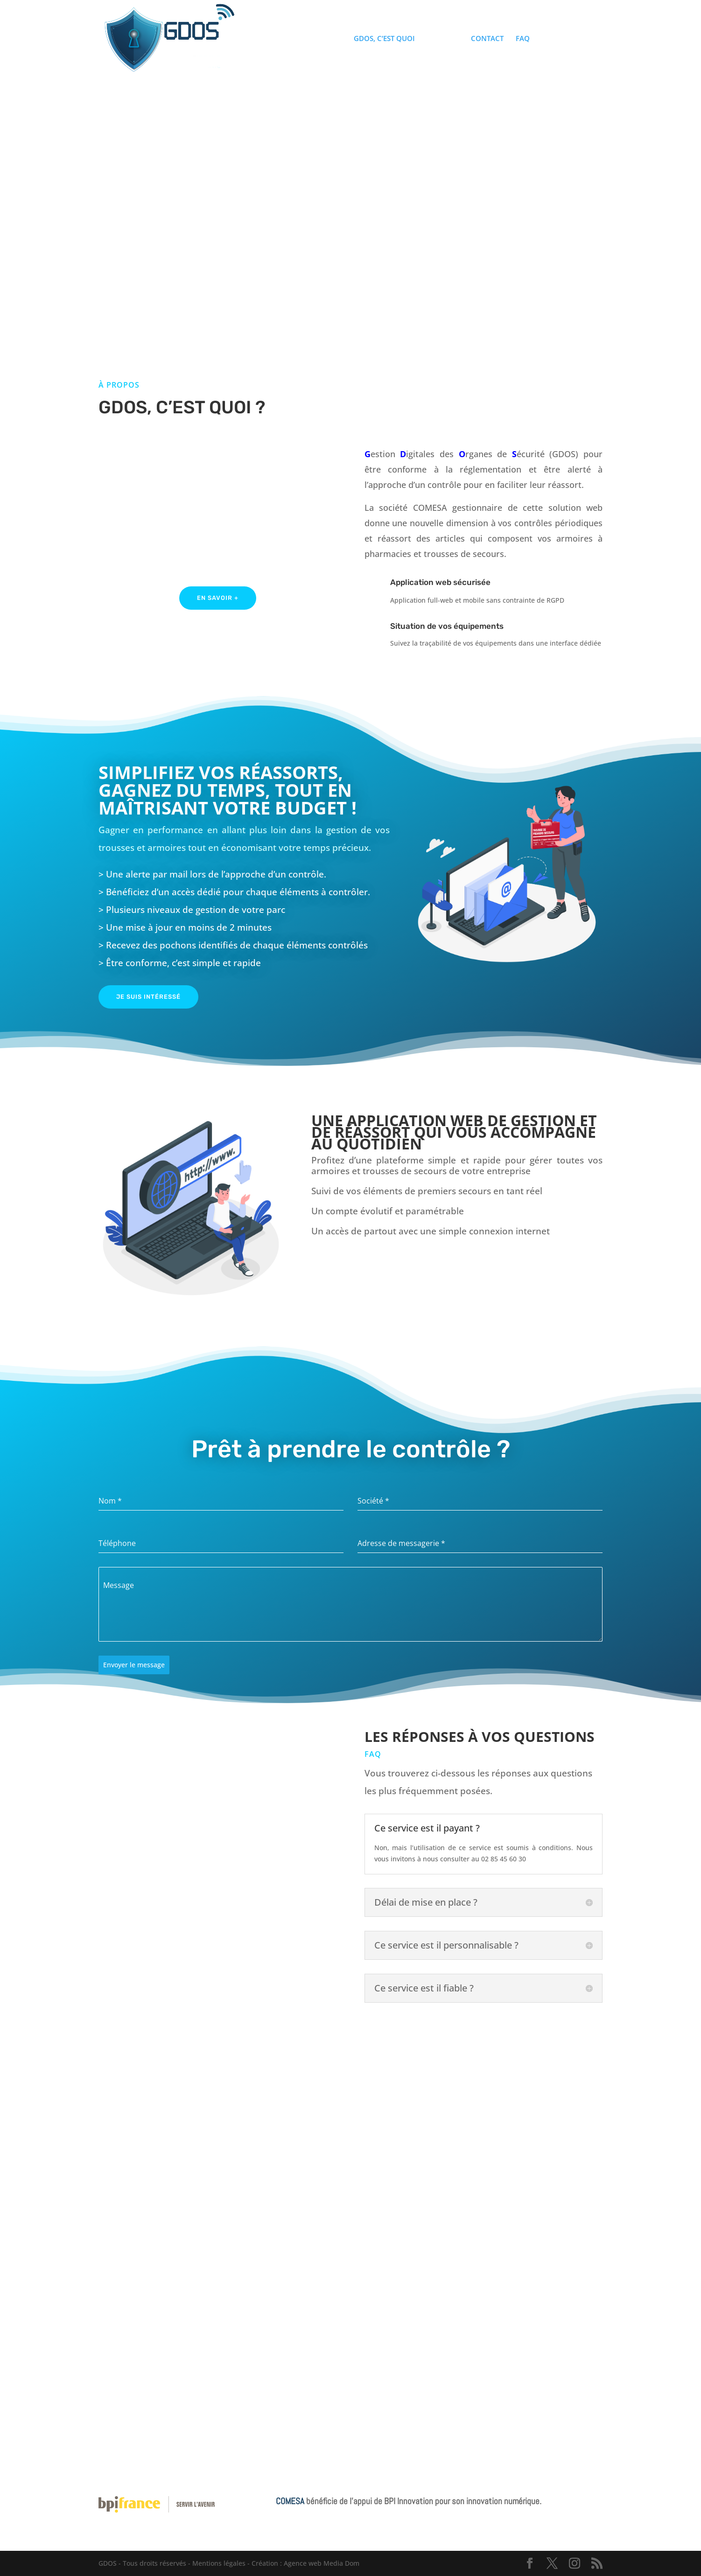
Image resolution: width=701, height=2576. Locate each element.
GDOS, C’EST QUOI (384, 39)
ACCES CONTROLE (572, 39)
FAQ (523, 39)
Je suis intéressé (148, 996)
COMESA (291, 2501)
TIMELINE (443, 39)
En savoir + (217, 597)
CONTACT (487, 39)
